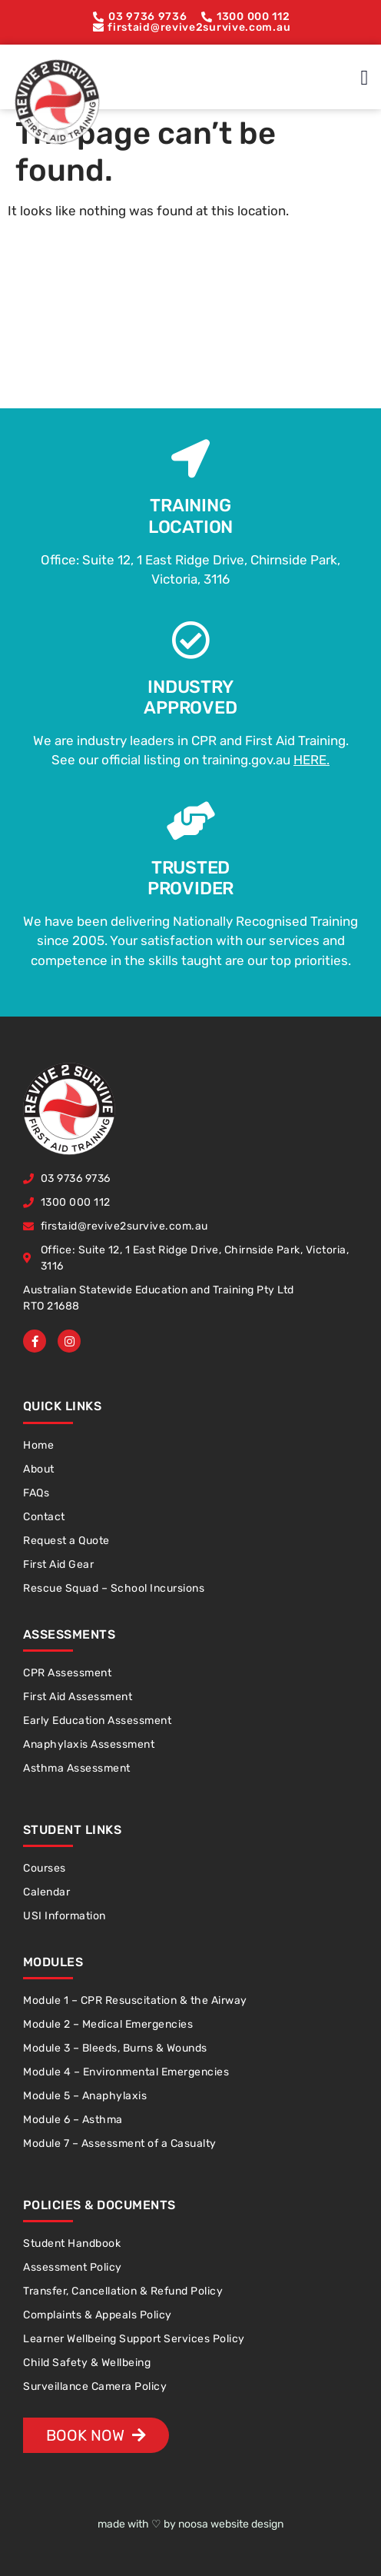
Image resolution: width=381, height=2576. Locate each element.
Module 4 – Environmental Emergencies (126, 2071)
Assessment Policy (72, 2267)
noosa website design (230, 2524)
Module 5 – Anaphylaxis (85, 2095)
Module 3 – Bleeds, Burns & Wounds (115, 2048)
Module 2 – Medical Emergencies (108, 2024)
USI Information (64, 1915)
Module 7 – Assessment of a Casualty (120, 2143)
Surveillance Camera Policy (95, 2386)
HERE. (311, 759)
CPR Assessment (67, 1672)
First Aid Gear (58, 1564)
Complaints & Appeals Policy (97, 2314)
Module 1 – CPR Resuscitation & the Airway (135, 2000)
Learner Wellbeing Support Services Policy (134, 2338)
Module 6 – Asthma (73, 2119)
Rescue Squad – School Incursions (113, 1588)
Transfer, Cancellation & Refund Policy (123, 2291)
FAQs (36, 1492)
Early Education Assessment (97, 1720)
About (39, 1469)
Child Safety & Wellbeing (87, 2362)
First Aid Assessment (77, 1696)
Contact (44, 1516)
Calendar (46, 1892)
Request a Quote (66, 1540)
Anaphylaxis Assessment (88, 1744)
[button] (364, 78)
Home (38, 1445)
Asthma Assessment (77, 1768)
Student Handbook (72, 2243)
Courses (44, 1868)
